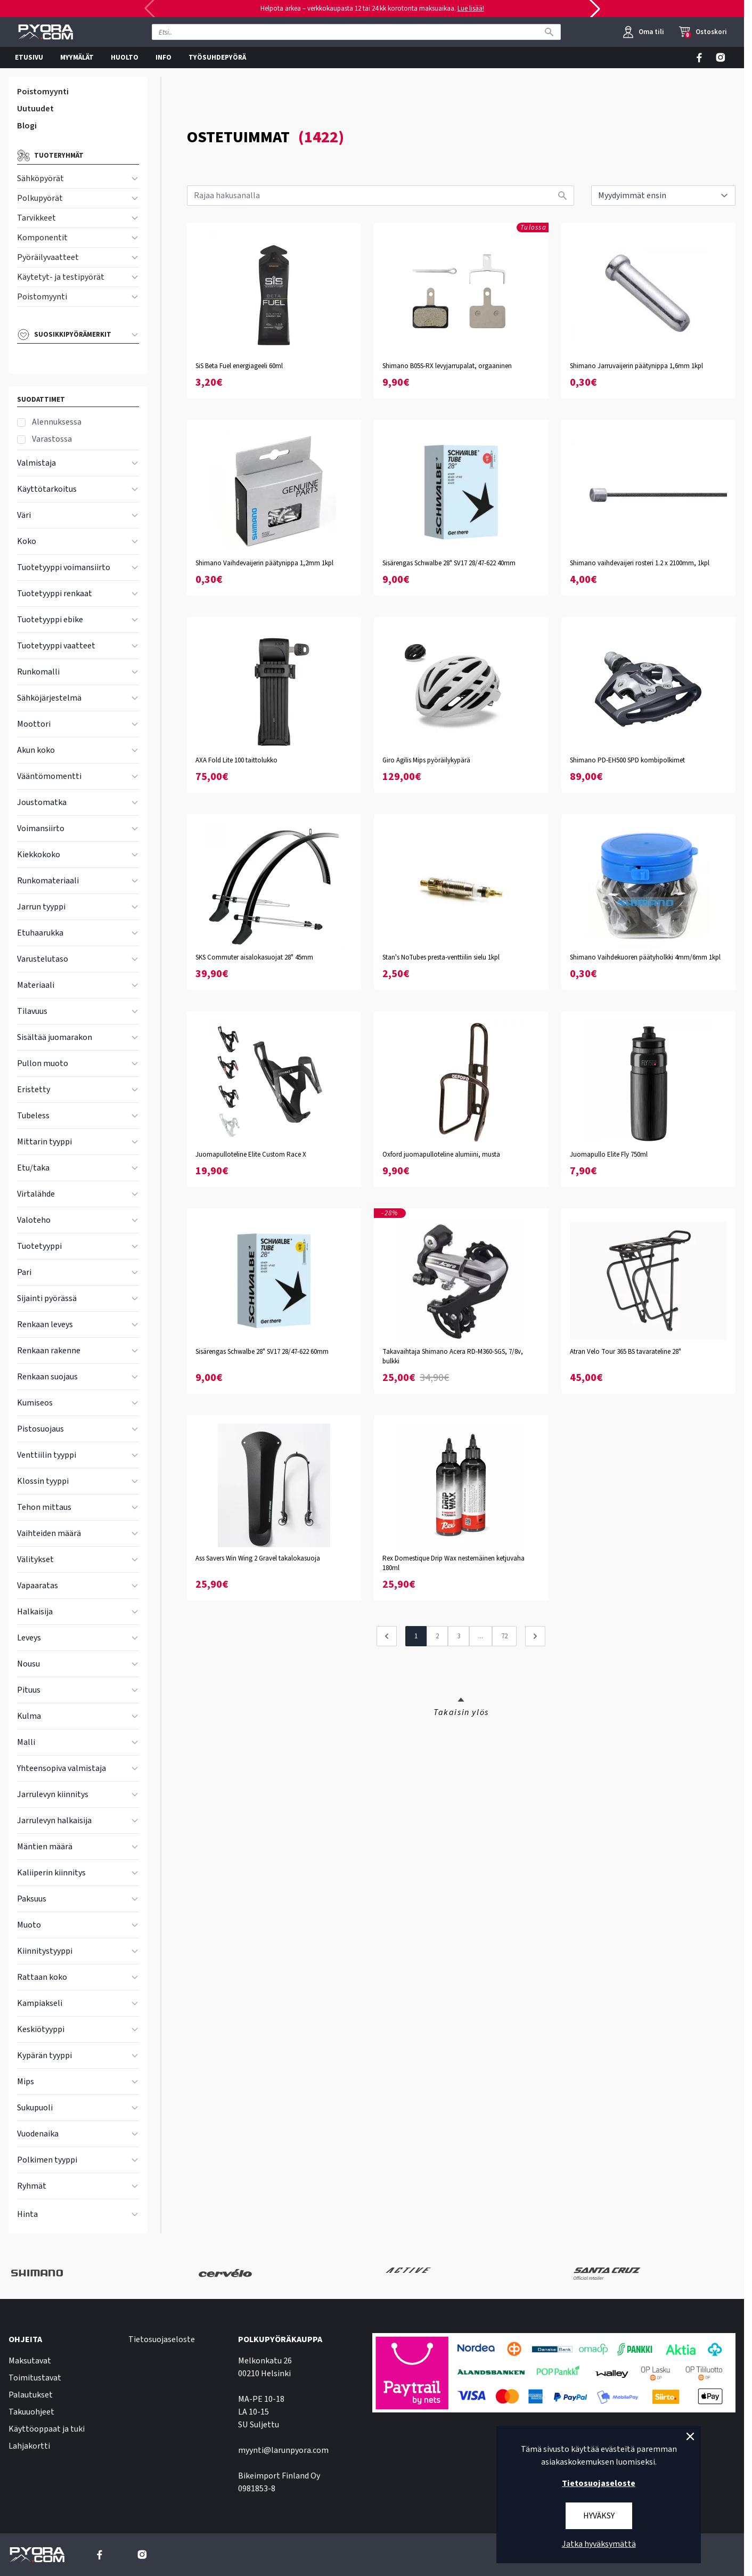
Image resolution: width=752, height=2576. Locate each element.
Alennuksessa (56, 422)
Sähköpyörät (40, 178)
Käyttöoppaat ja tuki (47, 2429)
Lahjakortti (29, 2446)
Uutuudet (35, 109)
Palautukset (31, 2395)
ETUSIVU (29, 57)
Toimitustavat (35, 2378)
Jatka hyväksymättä (599, 2544)
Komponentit (42, 237)
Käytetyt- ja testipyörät (60, 277)
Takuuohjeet (31, 2412)
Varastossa (52, 439)
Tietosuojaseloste (161, 2339)
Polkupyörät (40, 198)
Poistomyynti (43, 91)
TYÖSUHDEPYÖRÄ (217, 57)
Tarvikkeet (36, 218)
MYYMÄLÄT (77, 57)
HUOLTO (124, 57)
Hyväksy (599, 2516)
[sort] (663, 195)
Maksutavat (30, 2361)
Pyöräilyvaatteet (48, 257)
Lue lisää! (470, 8)
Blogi (27, 126)
